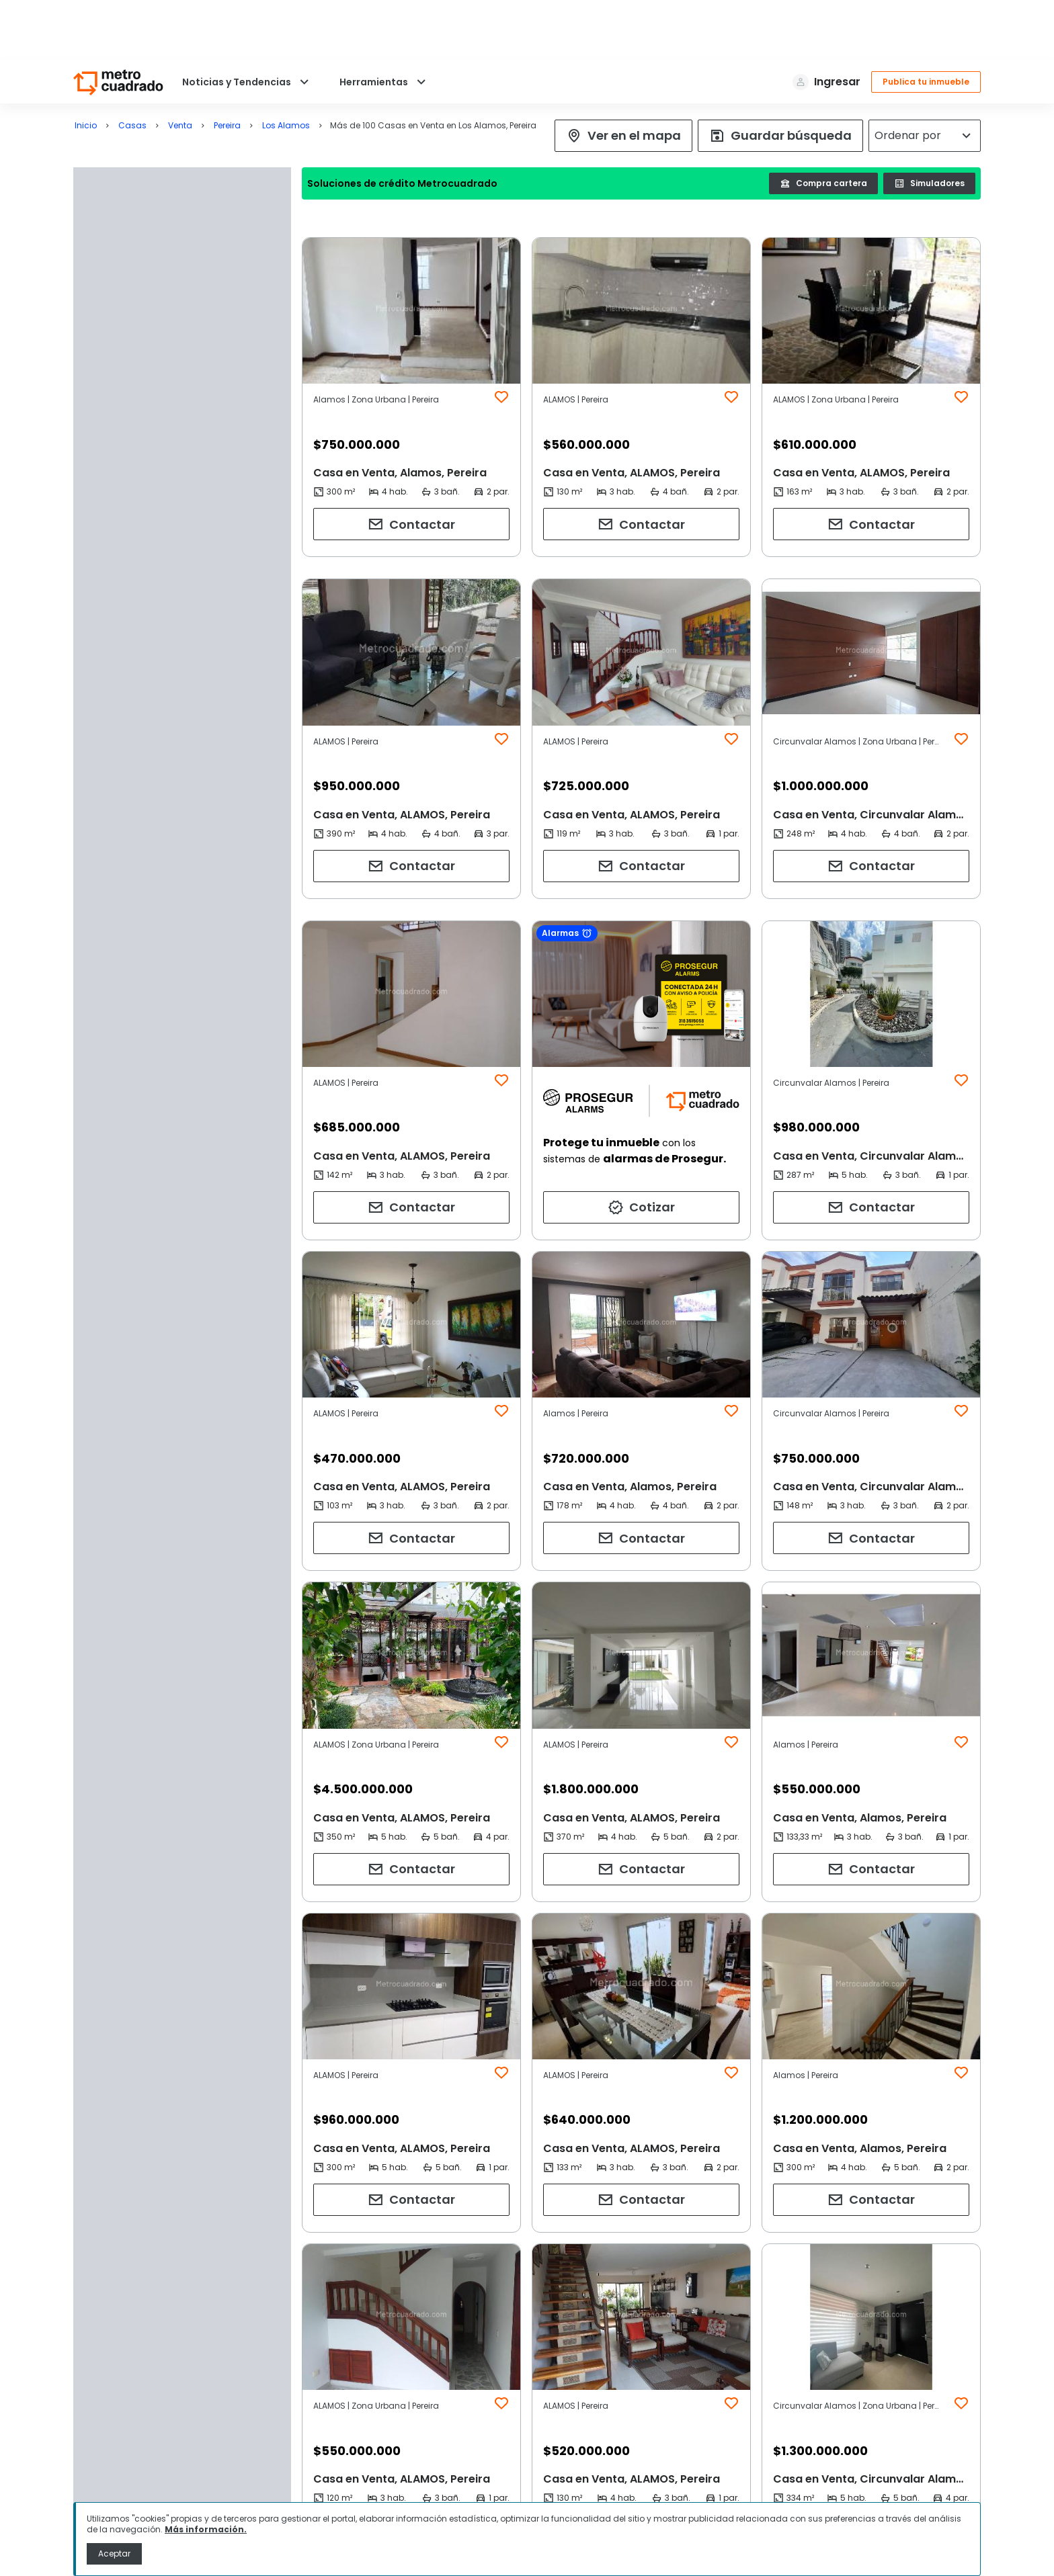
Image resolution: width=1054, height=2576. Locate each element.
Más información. (206, 2529)
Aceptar (114, 2553)
